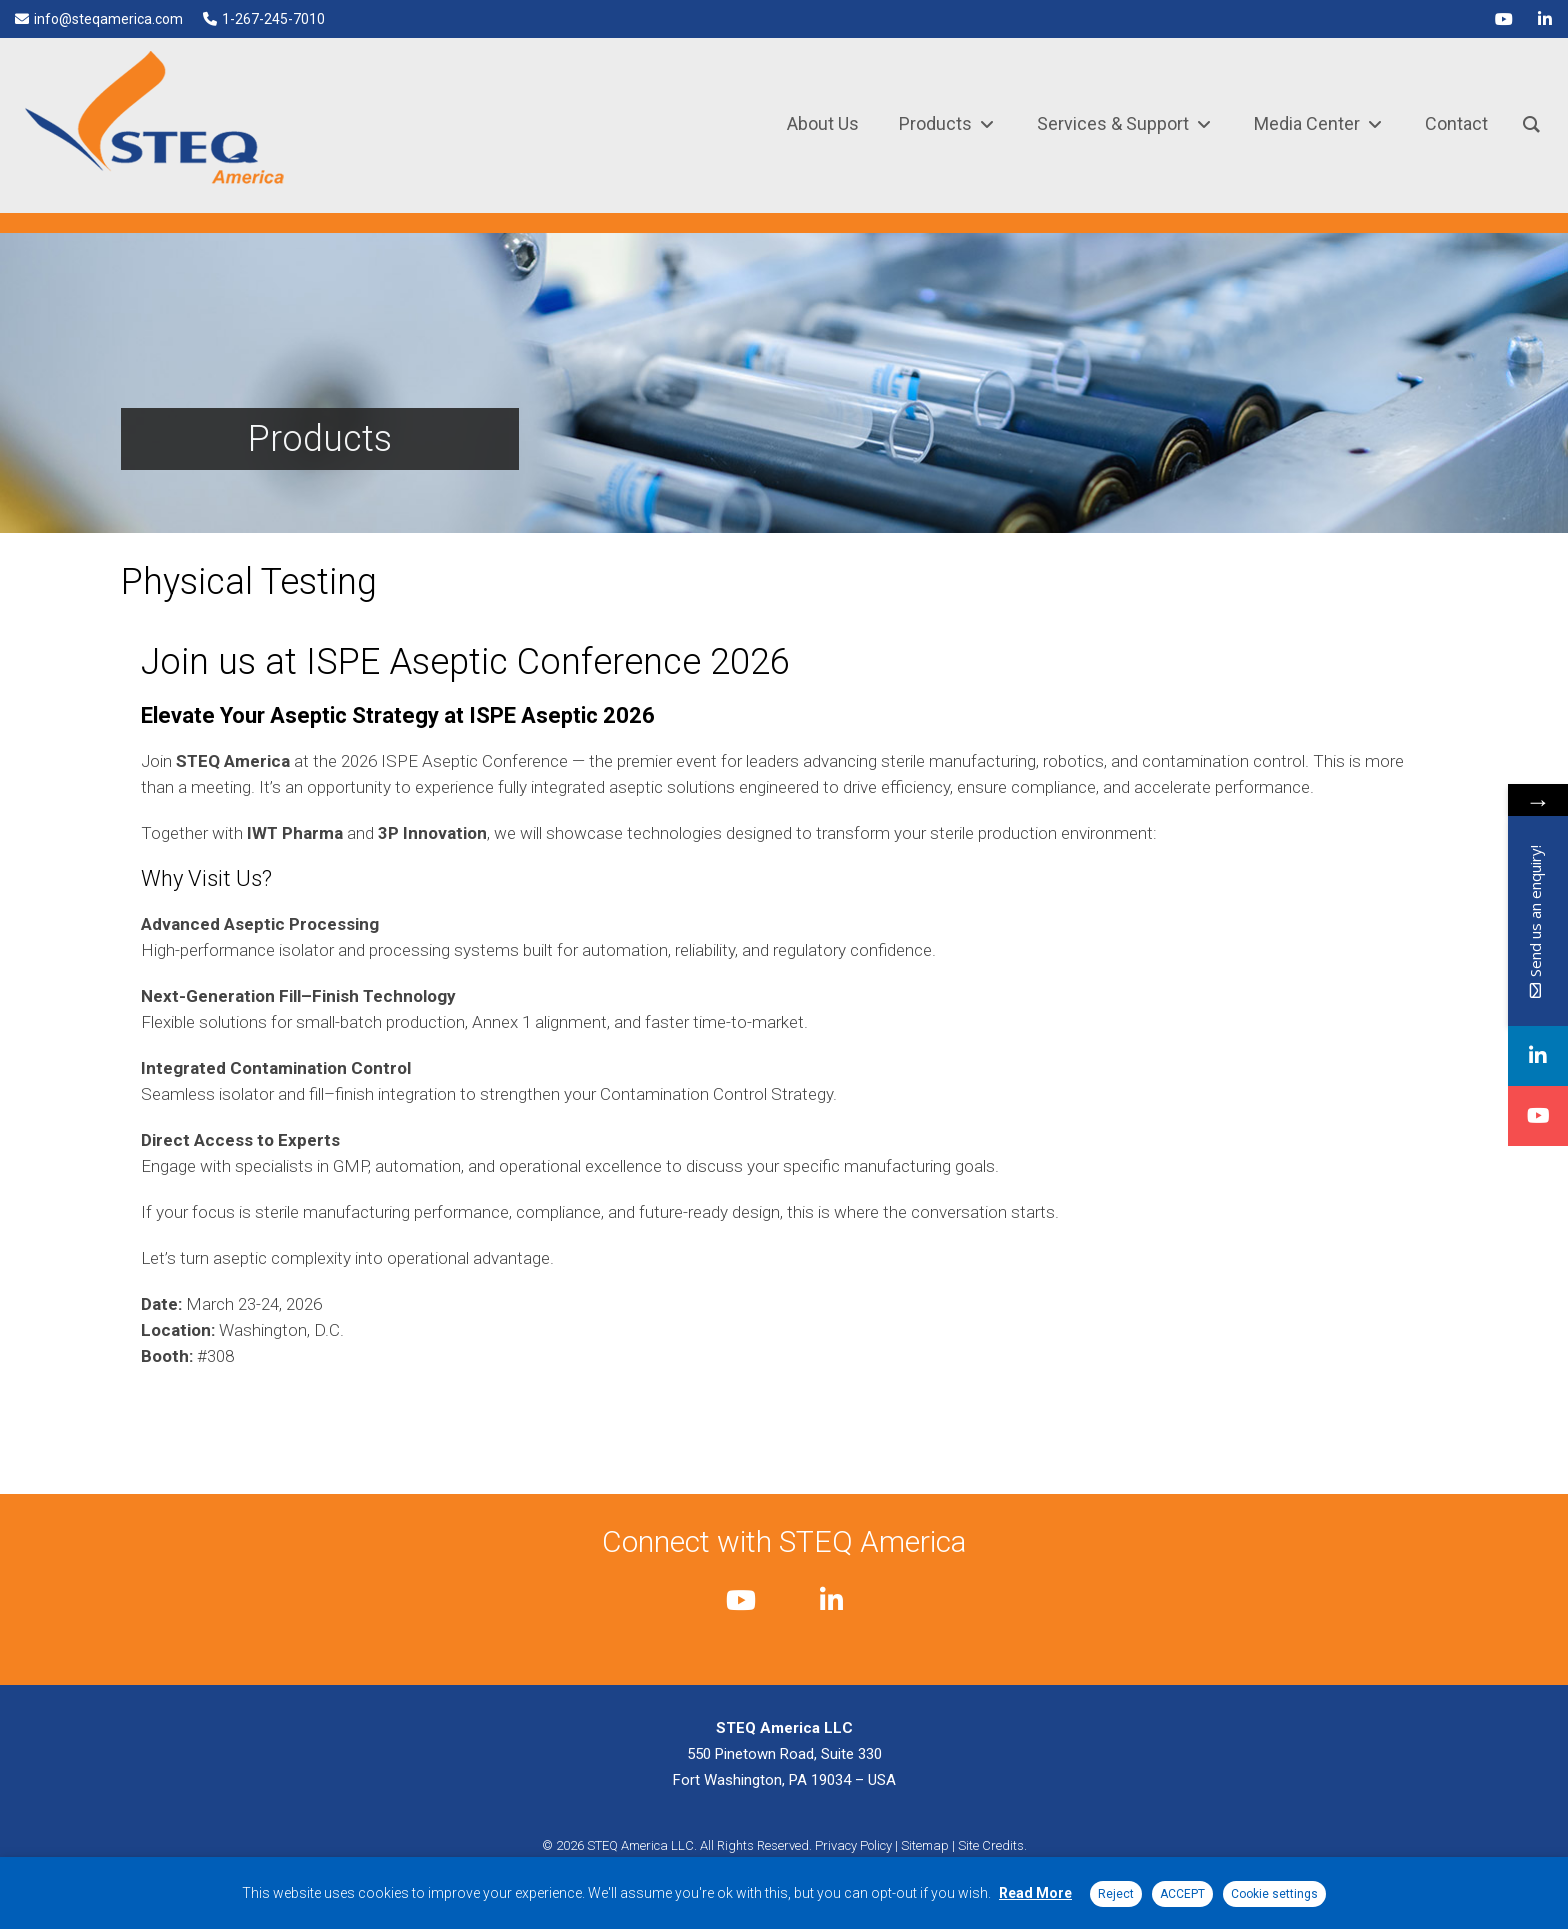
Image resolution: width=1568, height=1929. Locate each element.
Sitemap (925, 1845)
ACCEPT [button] (1182, 1894)
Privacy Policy (853, 1845)
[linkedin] (1545, 19)
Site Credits (991, 1845)
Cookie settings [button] (1274, 1894)
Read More (1035, 1893)
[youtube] (1504, 19)
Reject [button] (1116, 1894)
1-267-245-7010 (273, 19)
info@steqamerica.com (108, 19)
